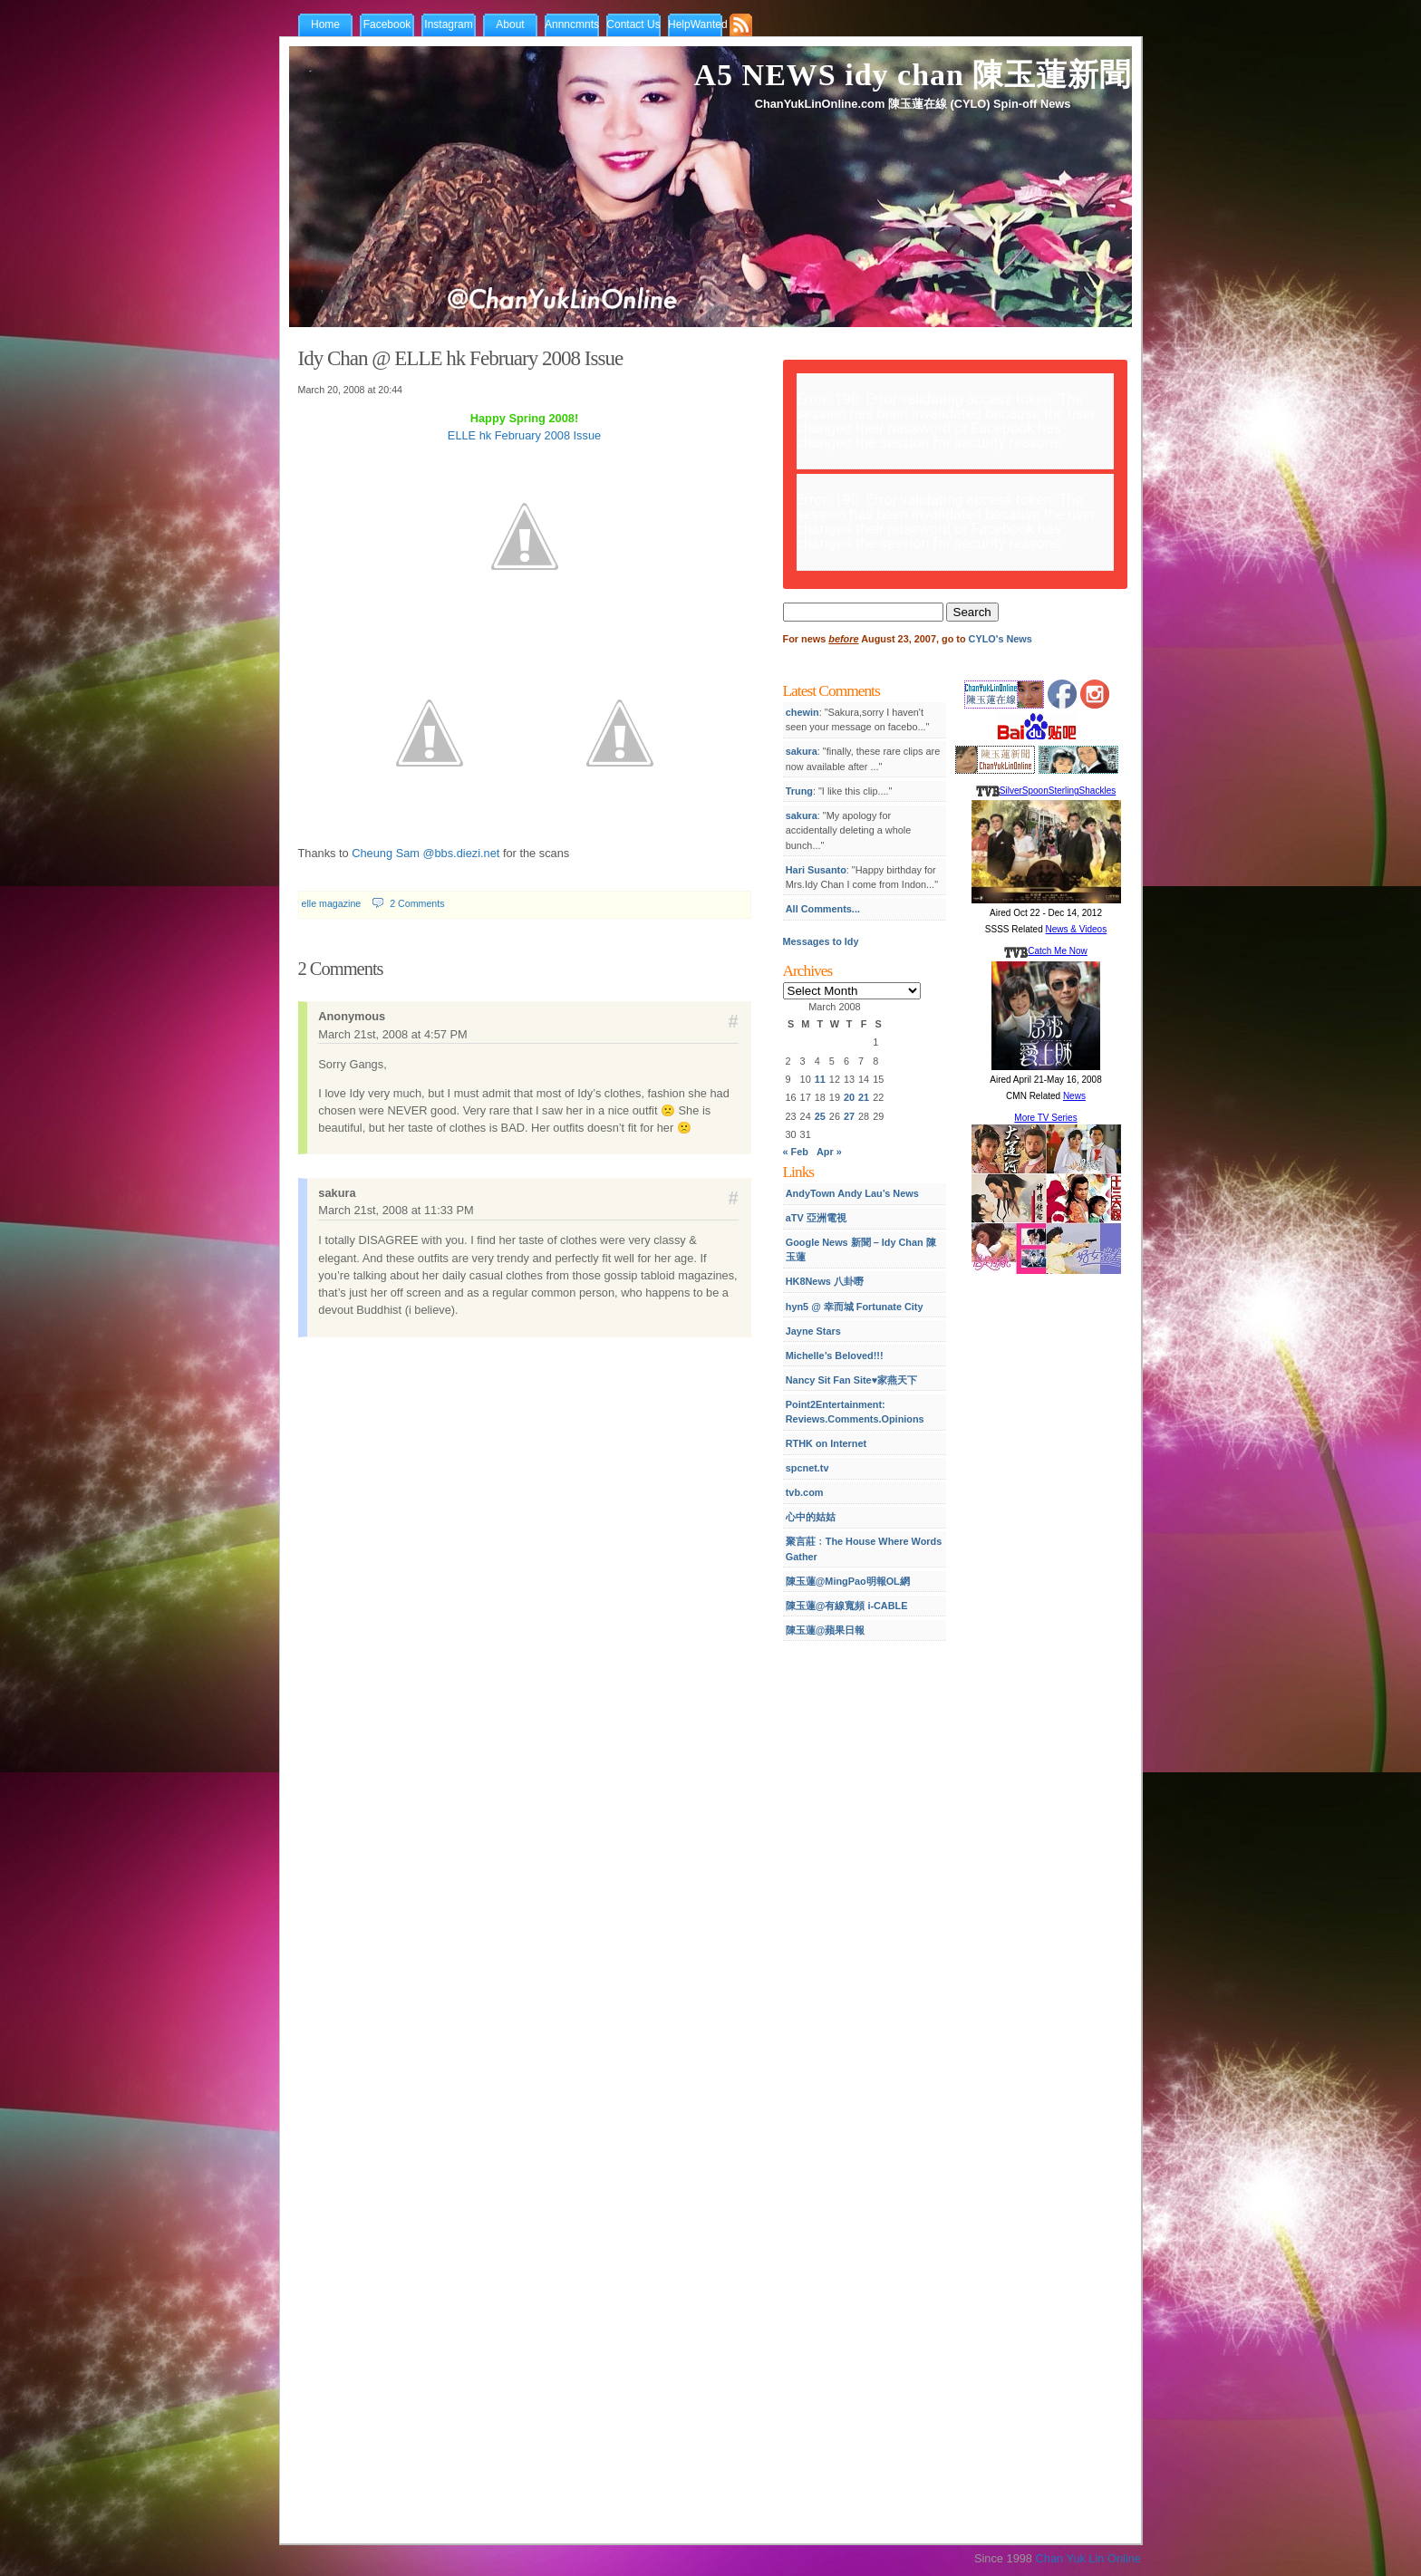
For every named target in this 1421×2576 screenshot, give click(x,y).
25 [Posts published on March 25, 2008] (820, 1116)
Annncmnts (572, 24)
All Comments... (823, 908)
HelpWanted (698, 24)
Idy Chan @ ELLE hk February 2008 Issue (461, 358)
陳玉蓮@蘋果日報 (825, 1630)
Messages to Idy (821, 941)
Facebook (387, 24)
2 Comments (417, 903)
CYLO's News (1000, 638)
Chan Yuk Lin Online (1088, 2558)
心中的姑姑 (811, 1516)
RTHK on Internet (826, 1443)
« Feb (795, 1151)
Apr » (829, 1151)
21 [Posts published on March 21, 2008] (863, 1097)
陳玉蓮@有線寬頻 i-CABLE (847, 1605)
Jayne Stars (813, 1331)
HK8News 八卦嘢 (825, 1281)
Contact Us (633, 24)
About (510, 24)
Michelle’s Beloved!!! (835, 1355)
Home (325, 24)
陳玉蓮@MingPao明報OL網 (848, 1581)
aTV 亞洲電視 (816, 1217)
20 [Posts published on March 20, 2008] (849, 1097)
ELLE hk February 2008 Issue (524, 435)
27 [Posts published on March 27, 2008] (849, 1116)
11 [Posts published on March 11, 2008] (820, 1079)
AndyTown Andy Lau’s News (852, 1193)
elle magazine (332, 903)
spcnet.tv (807, 1467)
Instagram (448, 24)
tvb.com (805, 1492)
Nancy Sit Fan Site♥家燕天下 (851, 1380)
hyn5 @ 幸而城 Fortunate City (854, 1306)
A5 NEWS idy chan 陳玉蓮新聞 (913, 75)
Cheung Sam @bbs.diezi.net (425, 853)
